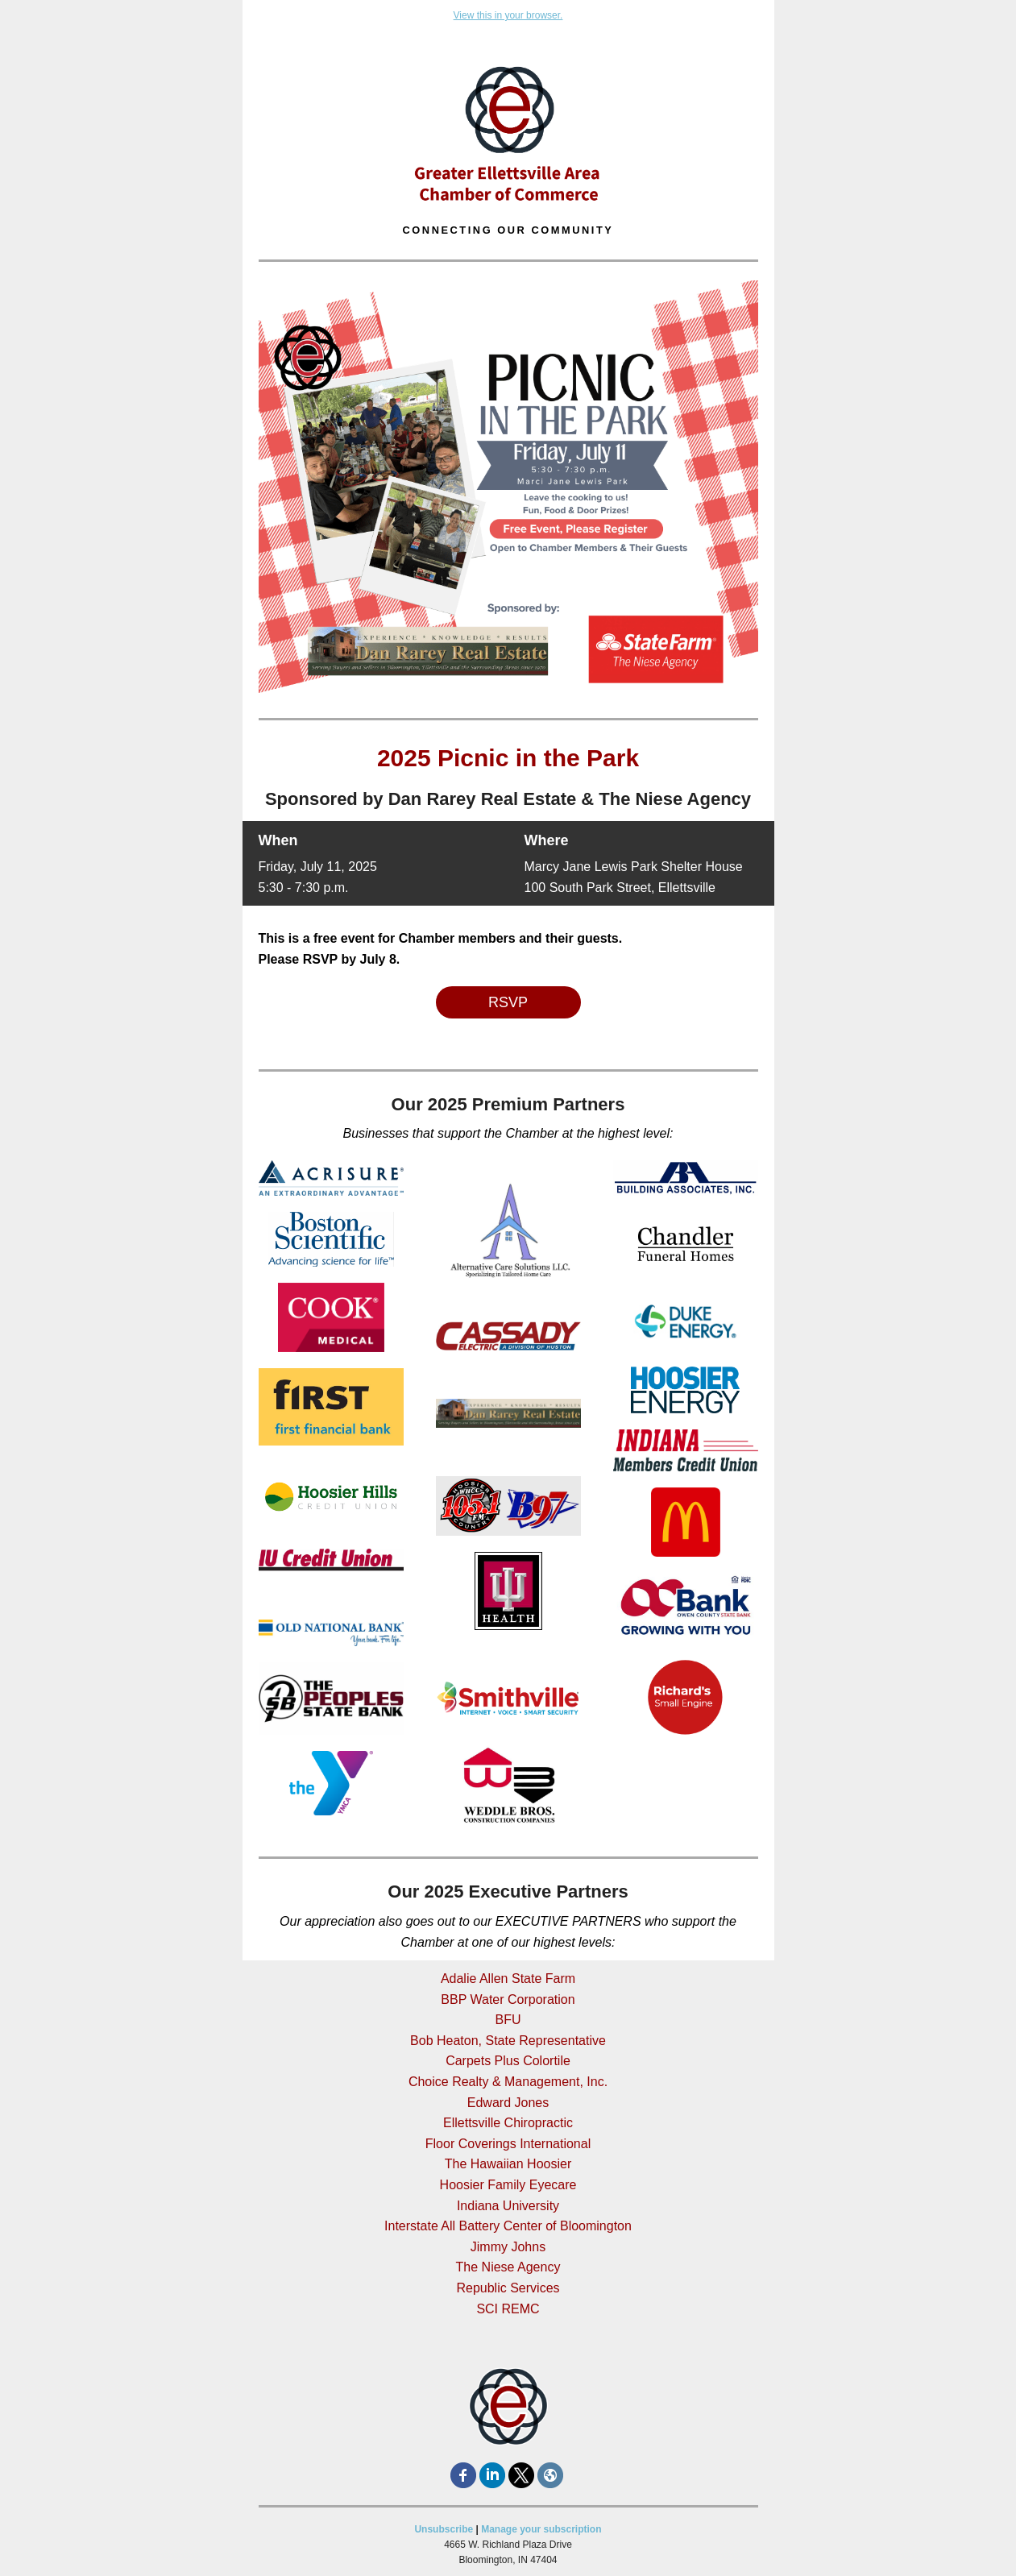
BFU (508, 2019)
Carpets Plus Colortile (508, 2061)
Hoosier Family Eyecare (508, 2185)
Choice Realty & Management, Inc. (508, 2082)
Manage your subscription (541, 2529)
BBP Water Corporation (507, 1999)
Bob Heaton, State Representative (508, 2040)
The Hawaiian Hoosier (508, 2164)
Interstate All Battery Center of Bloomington (508, 2226)
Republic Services (507, 2288)
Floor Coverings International (508, 2144)
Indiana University (508, 2206)
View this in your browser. (508, 15)
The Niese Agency (508, 2267)
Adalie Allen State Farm (508, 1978)
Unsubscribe (443, 2529)
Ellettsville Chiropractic (508, 2123)
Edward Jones (508, 2102)
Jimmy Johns (508, 2247)
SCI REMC (507, 2309)
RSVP (508, 1002)
